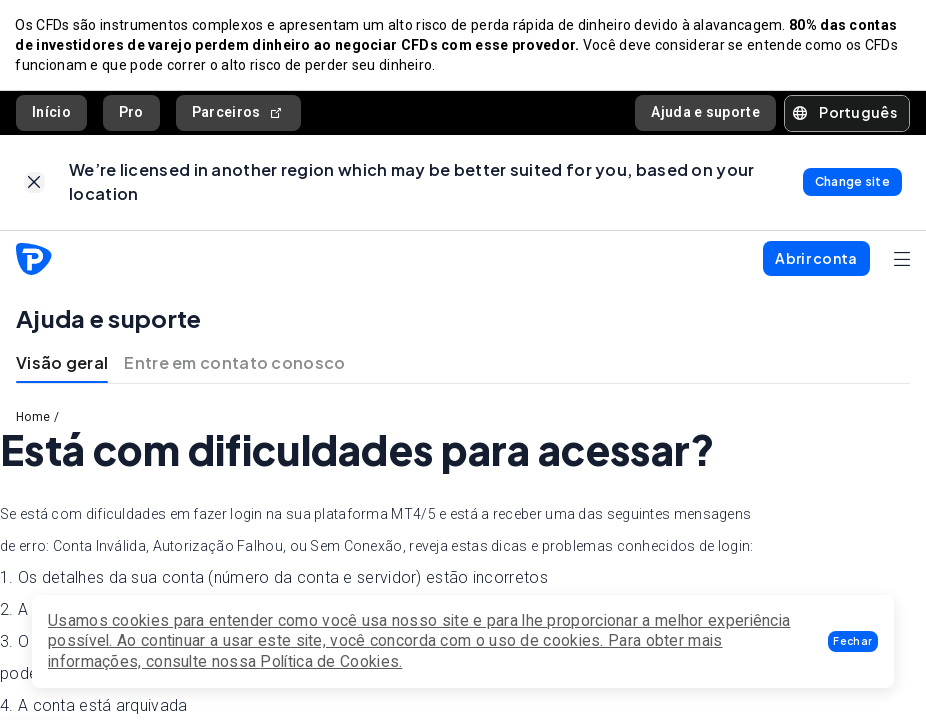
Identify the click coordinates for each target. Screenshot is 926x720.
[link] (34, 184)
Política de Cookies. (331, 661)
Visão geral (62, 364)
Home (33, 419)
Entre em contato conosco (234, 364)
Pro (131, 113)
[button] (853, 641)
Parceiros (238, 113)
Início (51, 113)
